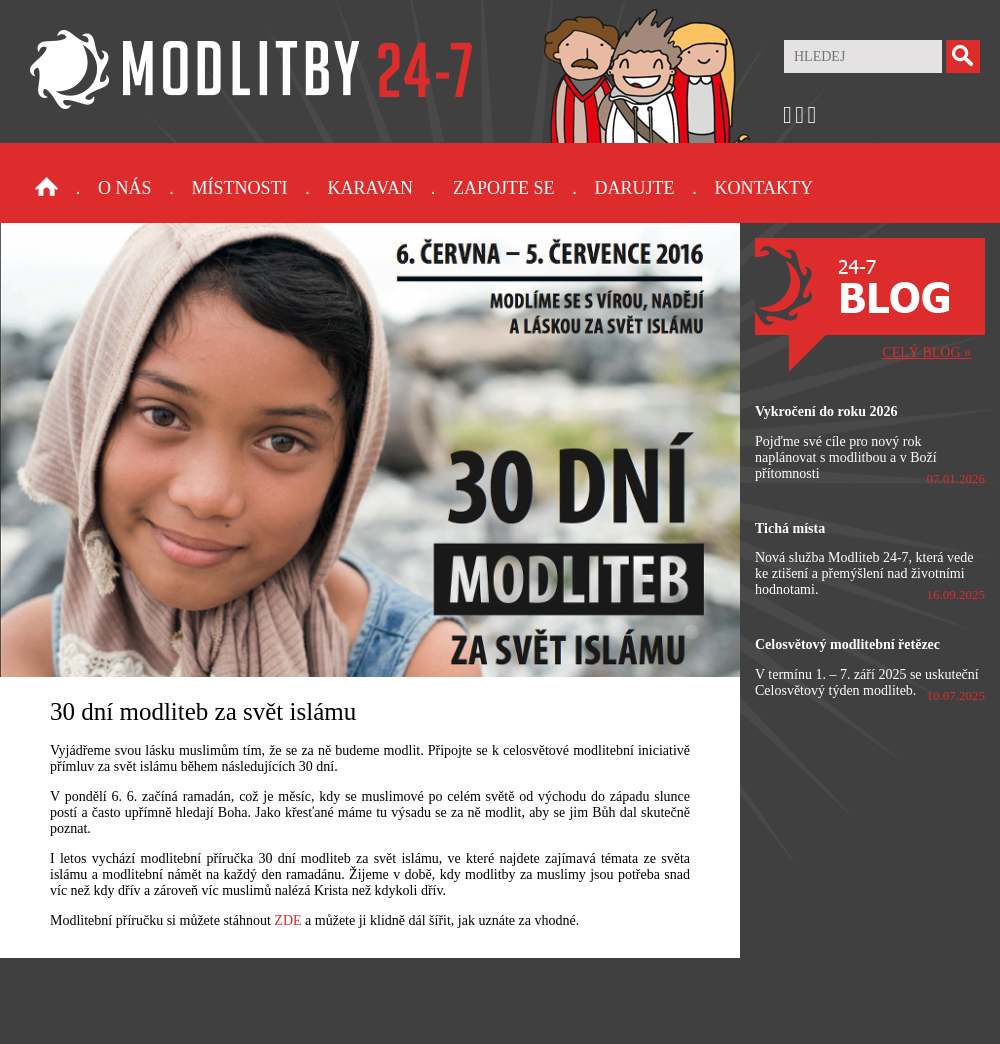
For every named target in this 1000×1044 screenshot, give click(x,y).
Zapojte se (504, 188)
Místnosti (240, 188)
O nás (125, 188)
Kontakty (763, 188)
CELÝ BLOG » (926, 352)
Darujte (634, 188)
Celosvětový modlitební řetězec (847, 644)
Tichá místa (790, 528)
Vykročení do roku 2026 (826, 411)
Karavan (370, 188)
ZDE (287, 920)
